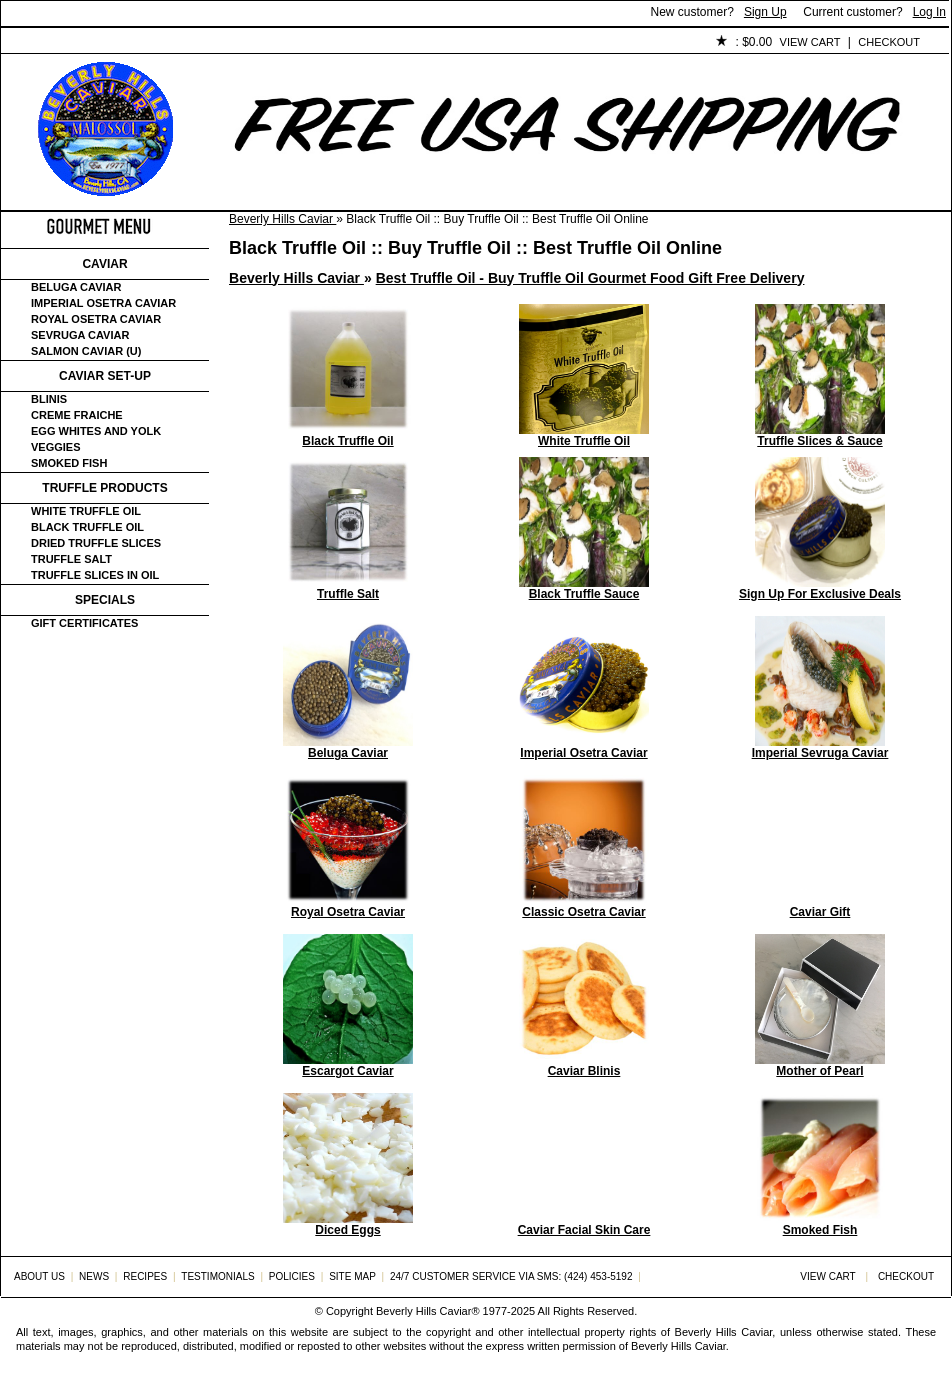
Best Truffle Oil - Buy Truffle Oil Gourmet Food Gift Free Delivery (590, 278)
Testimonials (362, 43)
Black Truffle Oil (87, 527)
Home (34, 43)
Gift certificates (84, 623)
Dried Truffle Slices (96, 543)
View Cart (810, 42)
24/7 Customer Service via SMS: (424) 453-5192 (511, 1276)
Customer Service (230, 43)
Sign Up (765, 12)
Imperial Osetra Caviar (103, 303)
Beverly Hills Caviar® (427, 1311)
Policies (462, 43)
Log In (929, 12)
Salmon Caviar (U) (86, 351)
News (94, 1276)
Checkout (889, 42)
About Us (112, 43)
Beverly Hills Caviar (282, 219)
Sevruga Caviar (80, 335)
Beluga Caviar (76, 287)
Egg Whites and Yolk (96, 431)
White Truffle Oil (86, 511)
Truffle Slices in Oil (95, 575)
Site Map (352, 1276)
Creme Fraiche (77, 415)
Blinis (49, 399)
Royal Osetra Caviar (96, 319)
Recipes (145, 1276)
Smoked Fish (69, 463)
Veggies (56, 447)
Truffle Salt (71, 559)
